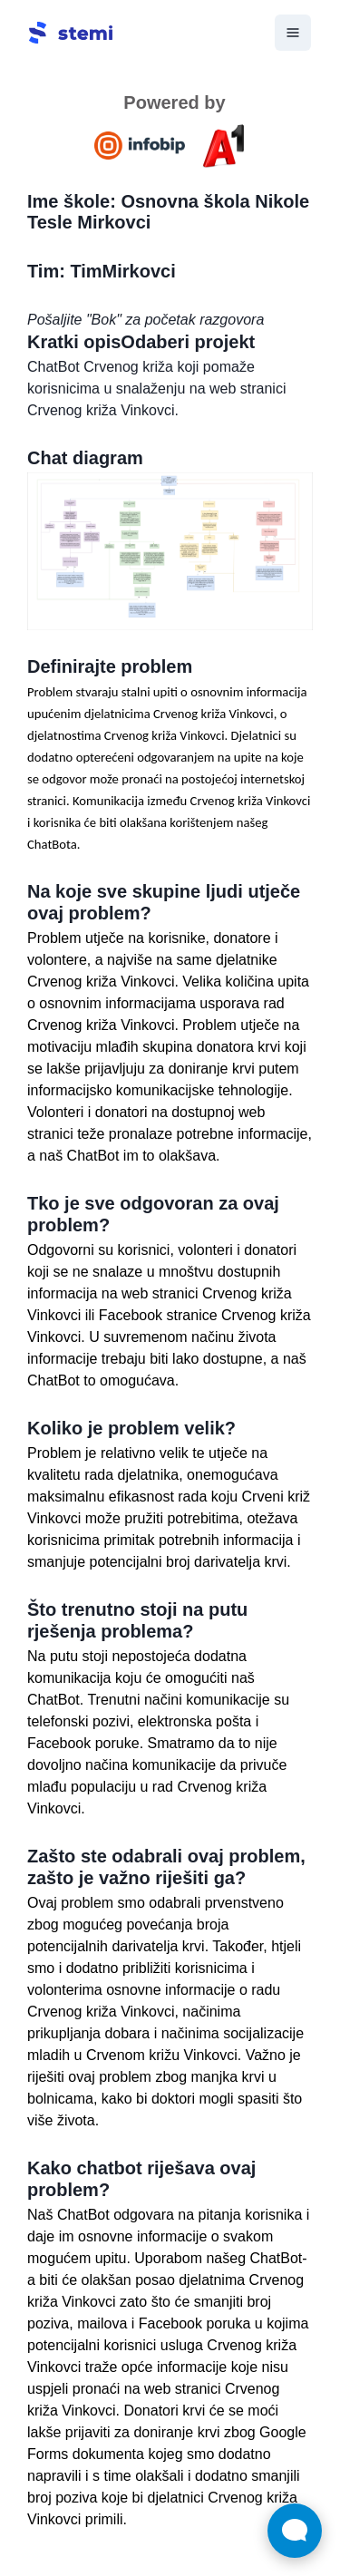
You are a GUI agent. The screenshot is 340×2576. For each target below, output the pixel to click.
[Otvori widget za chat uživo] (294, 2530)
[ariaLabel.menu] (293, 33)
